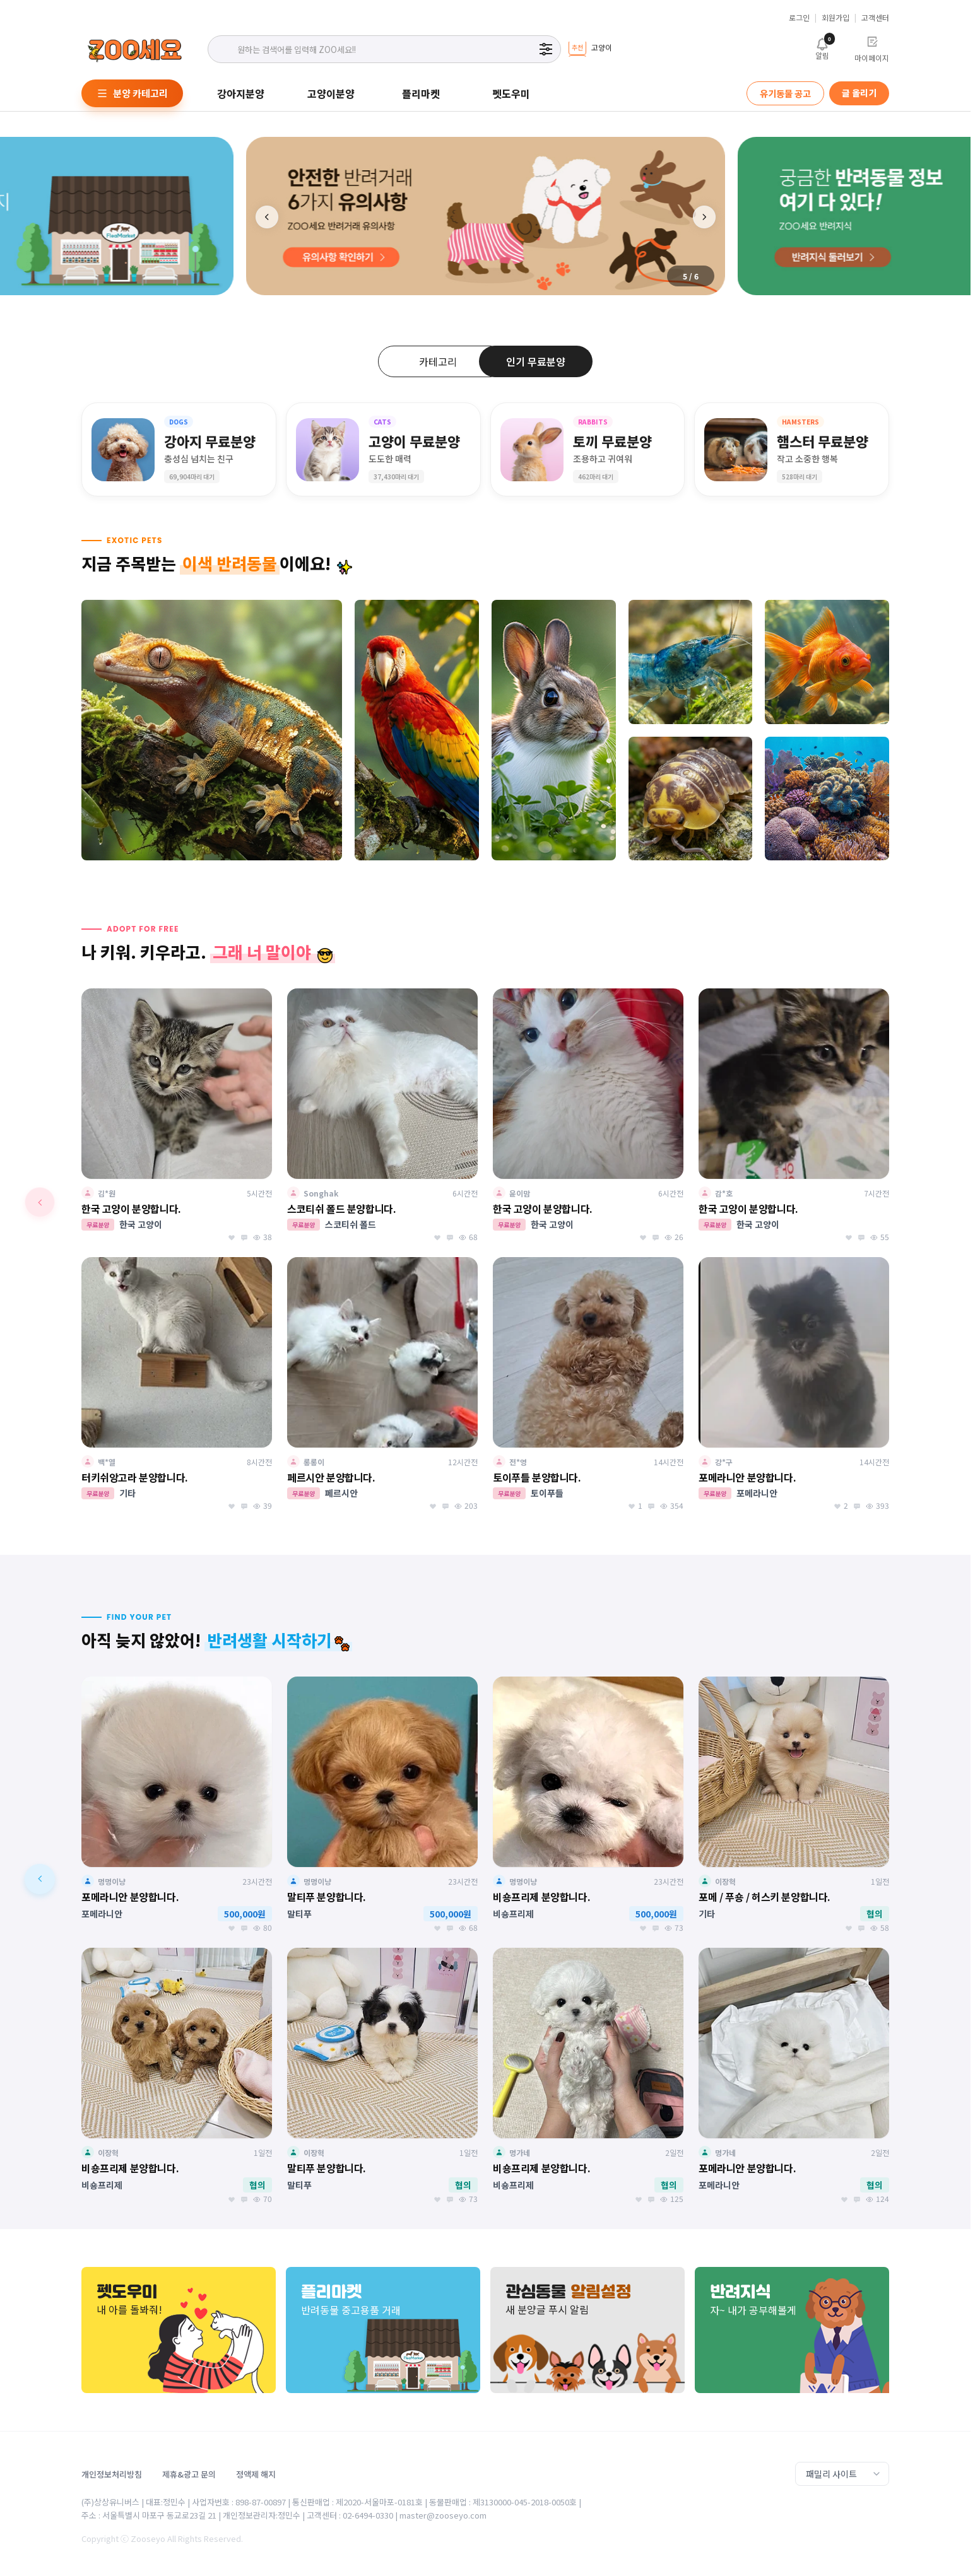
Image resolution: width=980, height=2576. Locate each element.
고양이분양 (331, 93)
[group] (590, 49)
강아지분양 (240, 93)
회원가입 (835, 18)
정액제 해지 (256, 2474)
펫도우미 (511, 93)
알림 (822, 48)
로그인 (799, 18)
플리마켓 (421, 93)
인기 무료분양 (535, 361)
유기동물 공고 (785, 93)
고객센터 (875, 18)
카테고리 (438, 361)
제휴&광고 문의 (189, 2474)
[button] (704, 217)
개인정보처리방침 (111, 2474)
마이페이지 (871, 49)
